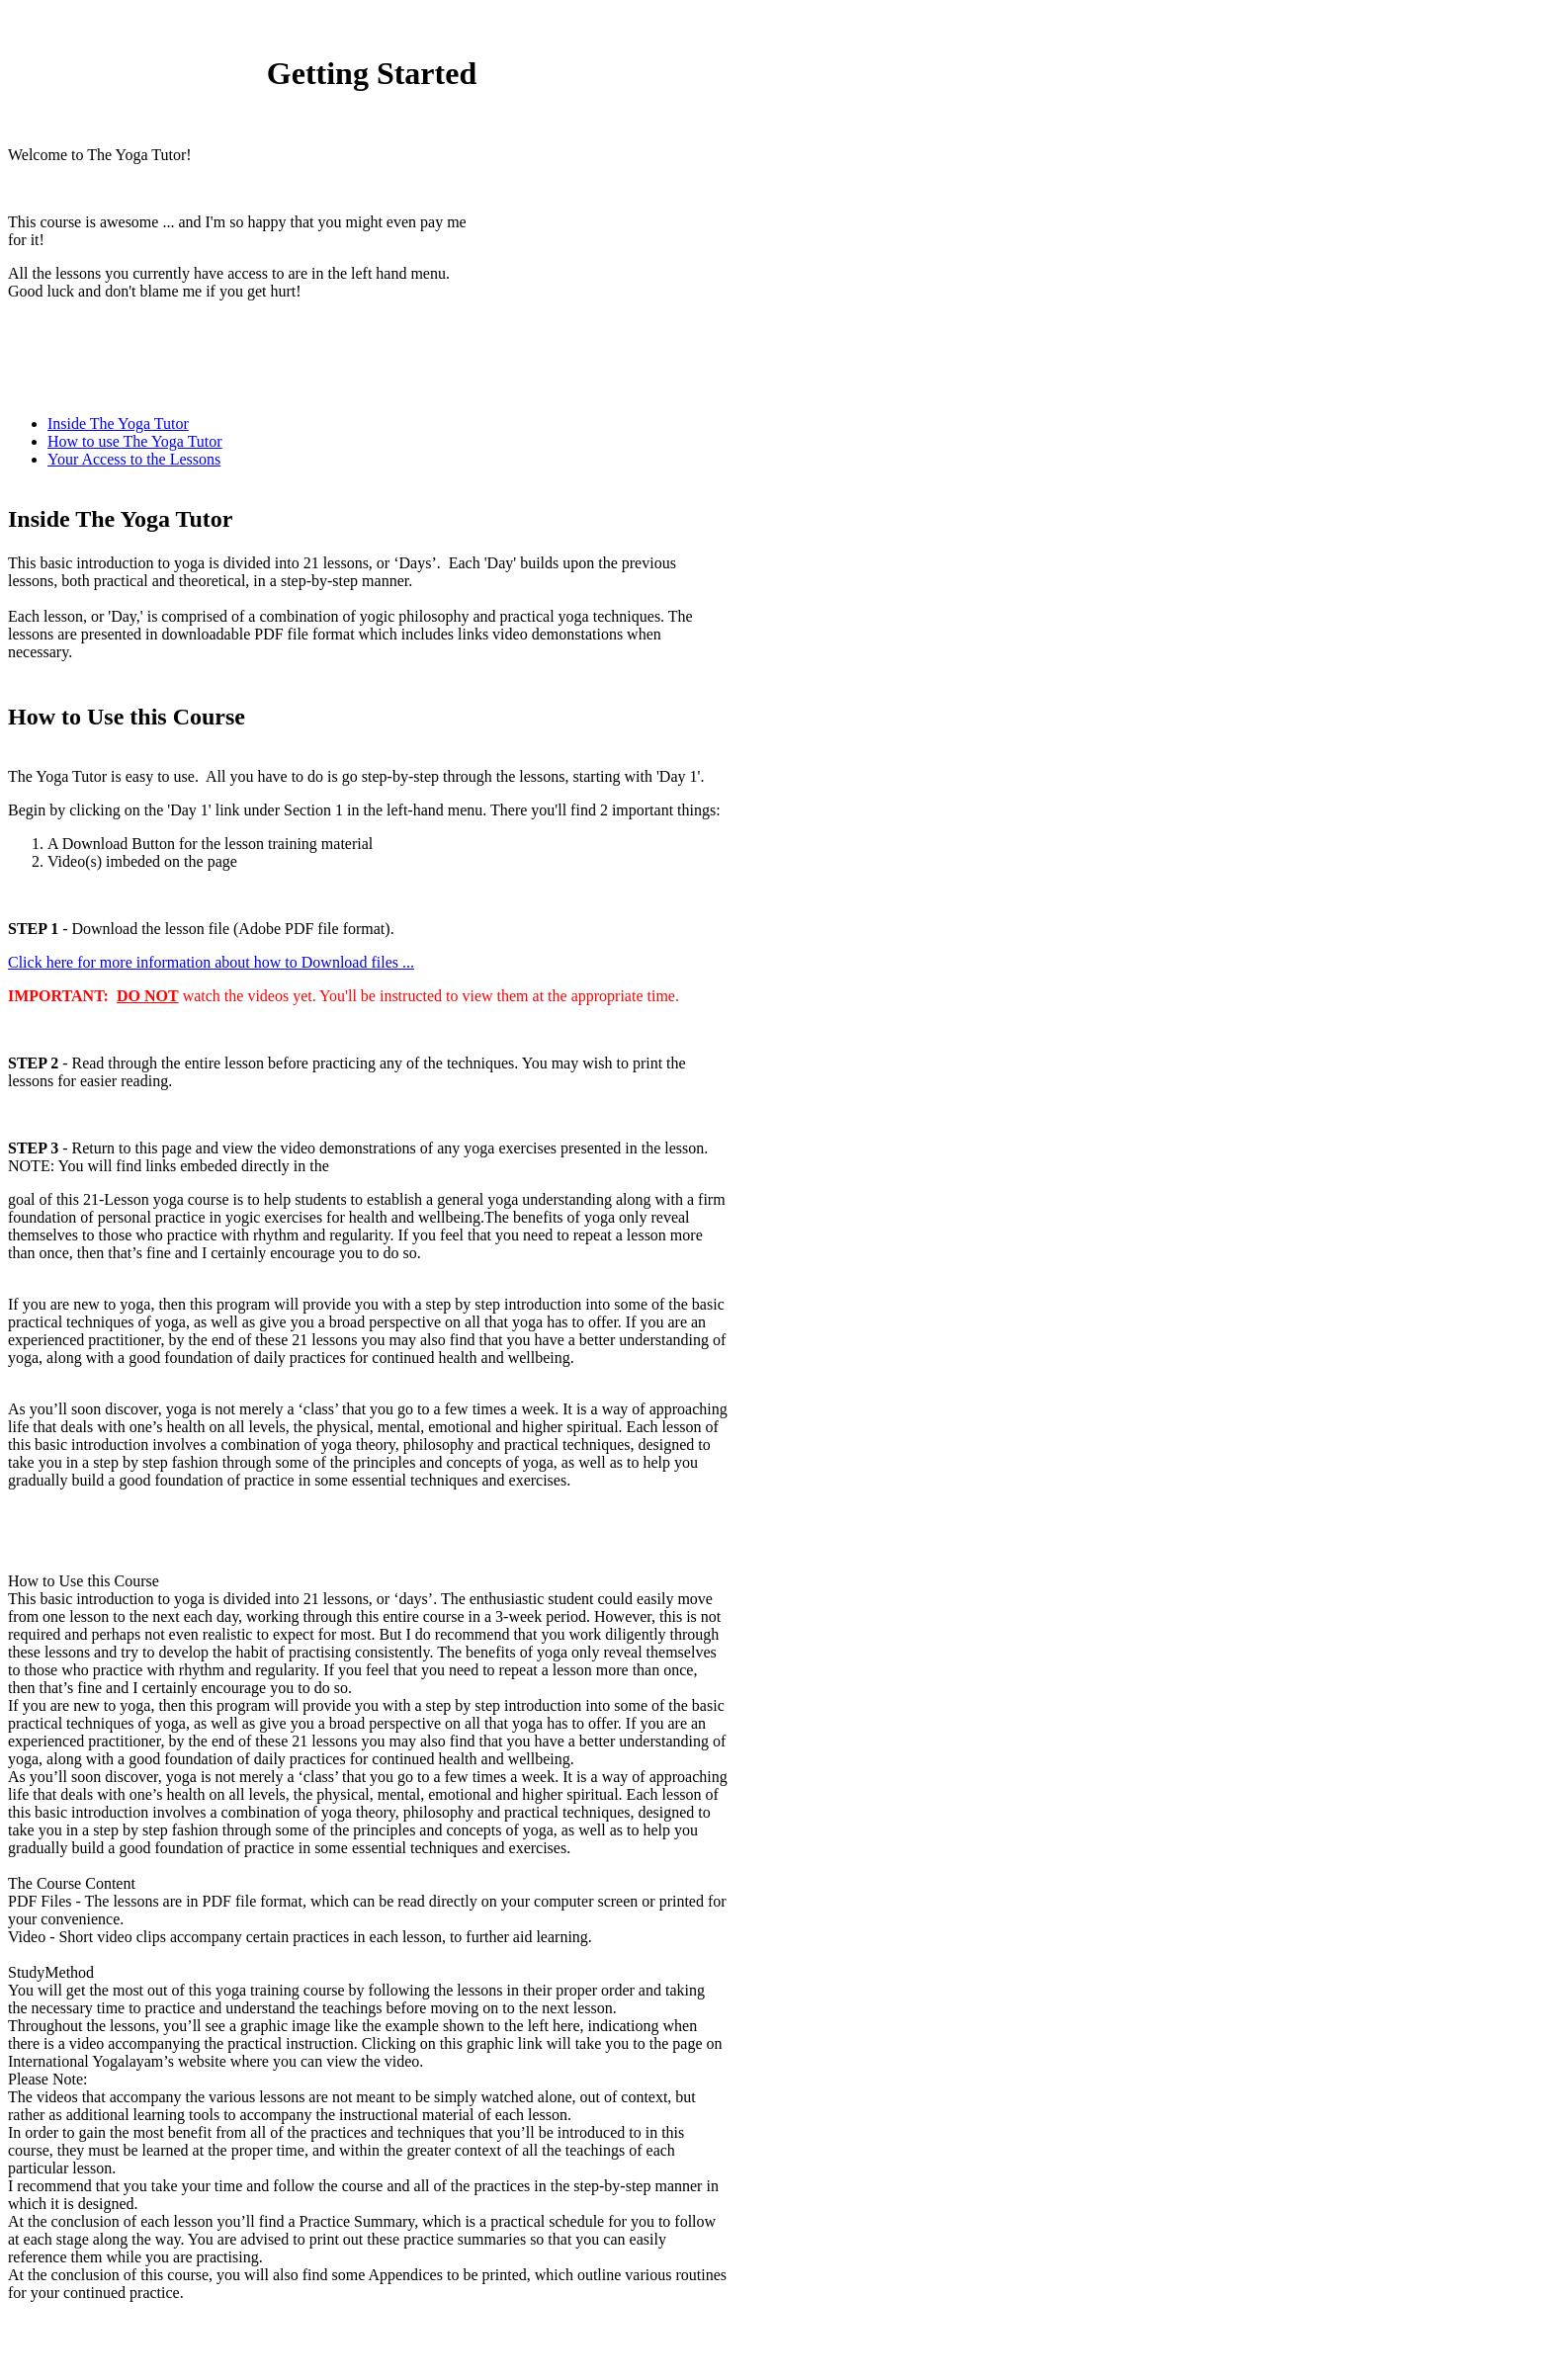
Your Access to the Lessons (133, 459)
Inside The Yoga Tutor (118, 423)
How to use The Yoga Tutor (134, 441)
